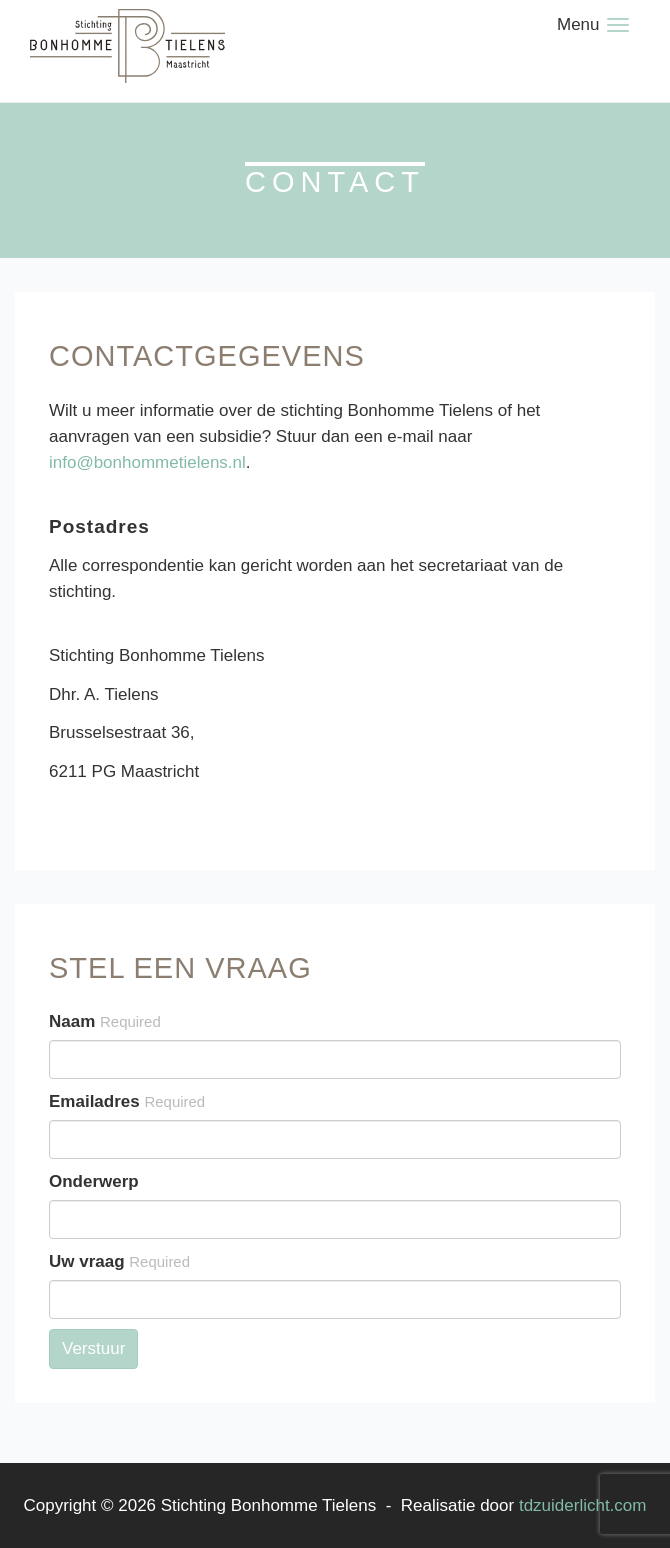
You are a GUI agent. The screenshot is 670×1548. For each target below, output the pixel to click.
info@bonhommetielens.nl (147, 462)
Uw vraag (119, 1261)
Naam (105, 1021)
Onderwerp (94, 1181)
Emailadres (127, 1101)
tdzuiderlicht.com (583, 1505)
